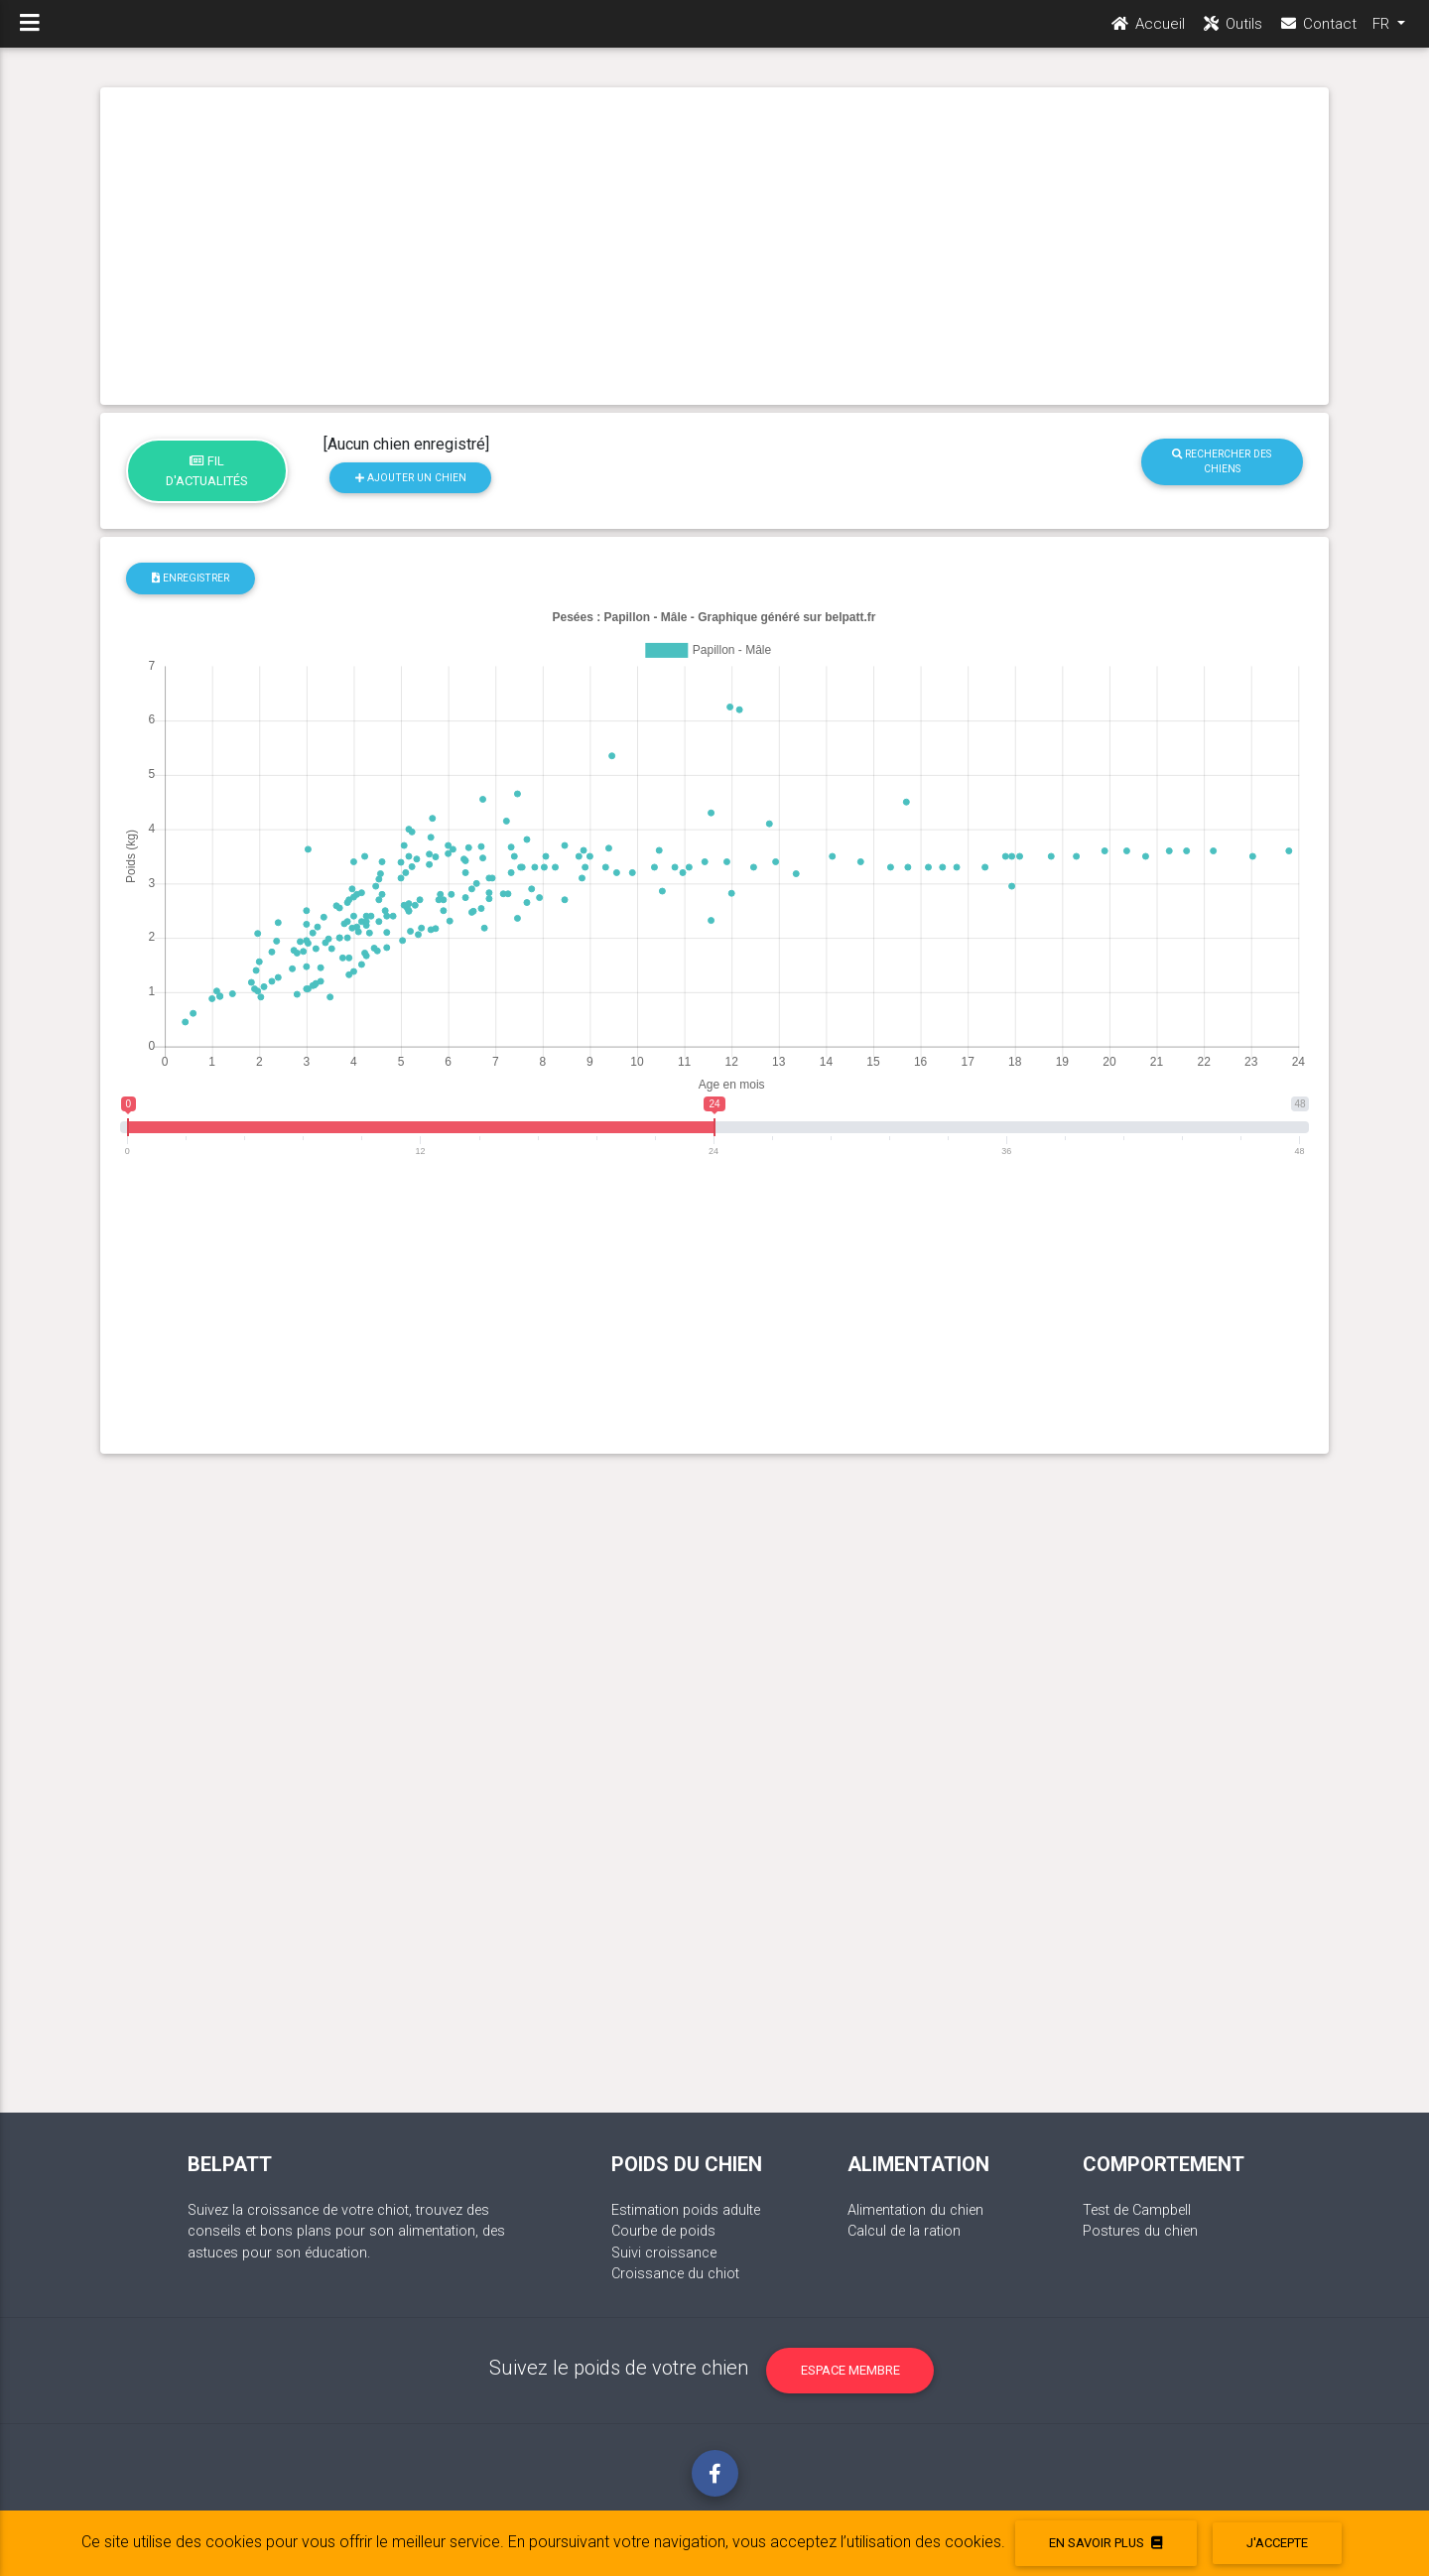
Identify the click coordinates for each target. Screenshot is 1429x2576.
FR (1382, 31)
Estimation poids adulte (685, 2210)
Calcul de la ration (904, 2231)
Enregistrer (190, 578)
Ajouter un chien (410, 477)
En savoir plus (1105, 2542)
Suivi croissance (663, 2253)
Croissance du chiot (675, 2273)
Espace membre (850, 2370)
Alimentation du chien (915, 2210)
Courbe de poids (663, 2231)
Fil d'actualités (207, 470)
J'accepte (1277, 2542)
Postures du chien (1140, 2231)
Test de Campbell (1137, 2210)
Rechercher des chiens (1221, 461)
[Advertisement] (715, 246)
